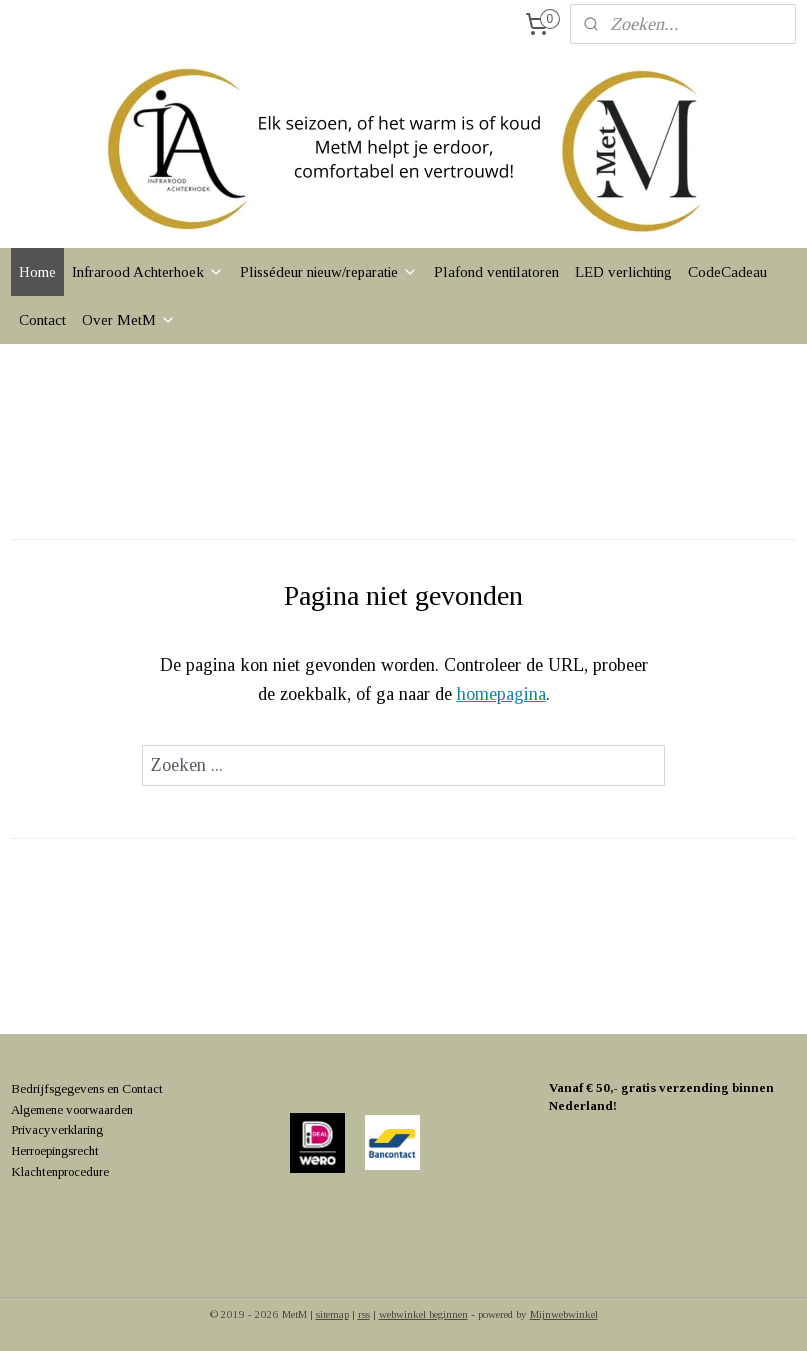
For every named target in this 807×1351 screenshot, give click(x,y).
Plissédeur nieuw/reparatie (329, 272)
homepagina (501, 694)
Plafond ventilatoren (496, 272)
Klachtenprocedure (60, 1171)
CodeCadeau (727, 272)
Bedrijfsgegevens (57, 1088)
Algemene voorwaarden (72, 1109)
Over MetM (129, 320)
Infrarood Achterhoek (148, 272)
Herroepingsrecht (55, 1150)
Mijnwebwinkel (564, 1314)
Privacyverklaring (57, 1129)
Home (37, 272)
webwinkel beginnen (423, 1314)
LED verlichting (623, 272)
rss (364, 1314)
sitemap (332, 1314)
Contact (42, 320)
